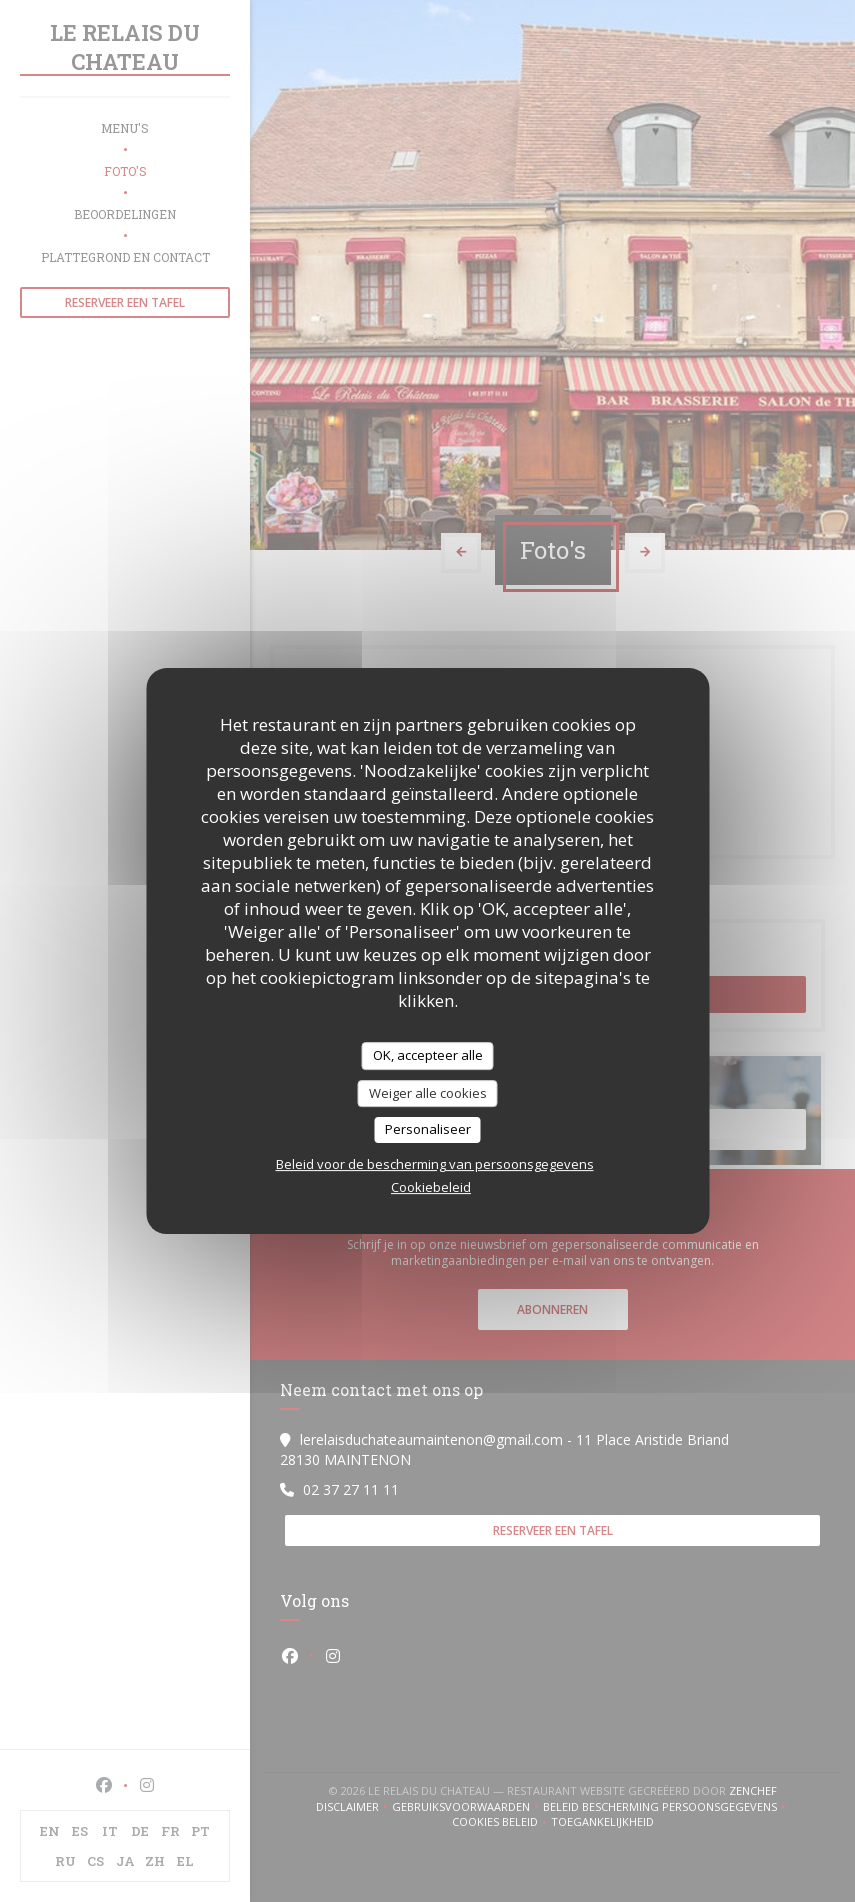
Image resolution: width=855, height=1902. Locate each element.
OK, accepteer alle (428, 1055)
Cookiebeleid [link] (431, 1187)
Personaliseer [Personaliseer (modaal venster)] (428, 1129)
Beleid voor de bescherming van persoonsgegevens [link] (435, 1164)
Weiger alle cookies (428, 1093)
